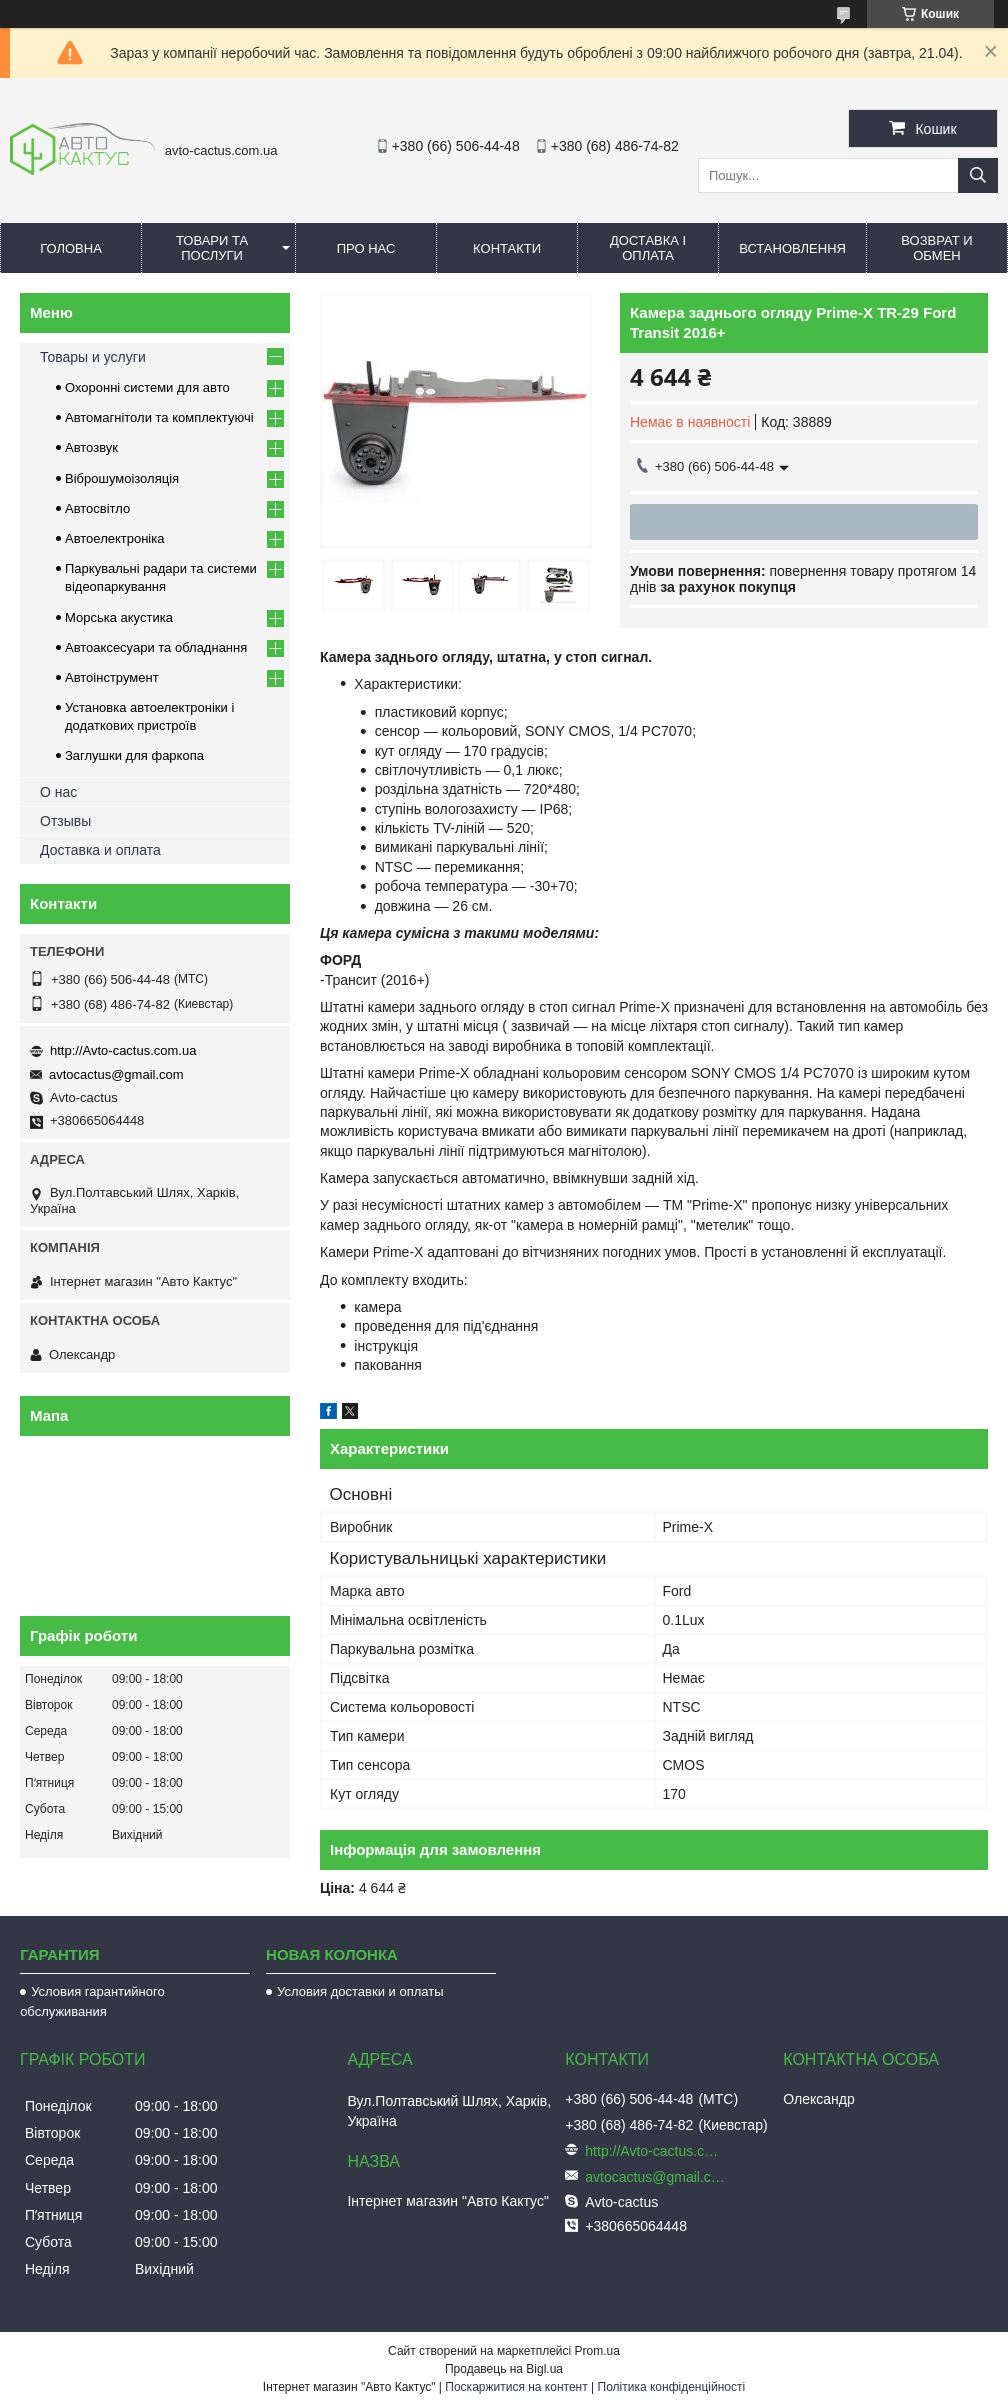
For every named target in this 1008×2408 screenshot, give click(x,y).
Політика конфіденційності (672, 2387)
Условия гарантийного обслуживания (92, 2001)
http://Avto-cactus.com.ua (123, 1050)
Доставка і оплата (648, 248)
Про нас (366, 248)
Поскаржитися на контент (516, 2387)
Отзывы (65, 821)
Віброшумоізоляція (122, 478)
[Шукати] (978, 175)
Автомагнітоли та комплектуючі (159, 417)
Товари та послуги (212, 248)
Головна (71, 248)
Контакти (507, 248)
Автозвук (91, 447)
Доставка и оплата (100, 850)
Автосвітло (97, 508)
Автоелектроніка (114, 538)
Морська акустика (119, 617)
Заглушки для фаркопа (134, 755)
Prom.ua (597, 2351)
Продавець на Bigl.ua (504, 2369)
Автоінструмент (112, 677)
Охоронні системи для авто (147, 387)
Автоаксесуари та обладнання (156, 647)
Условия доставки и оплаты (360, 1991)
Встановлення (792, 248)
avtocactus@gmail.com (116, 1074)
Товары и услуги (93, 357)
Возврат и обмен (936, 248)
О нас (58, 792)
